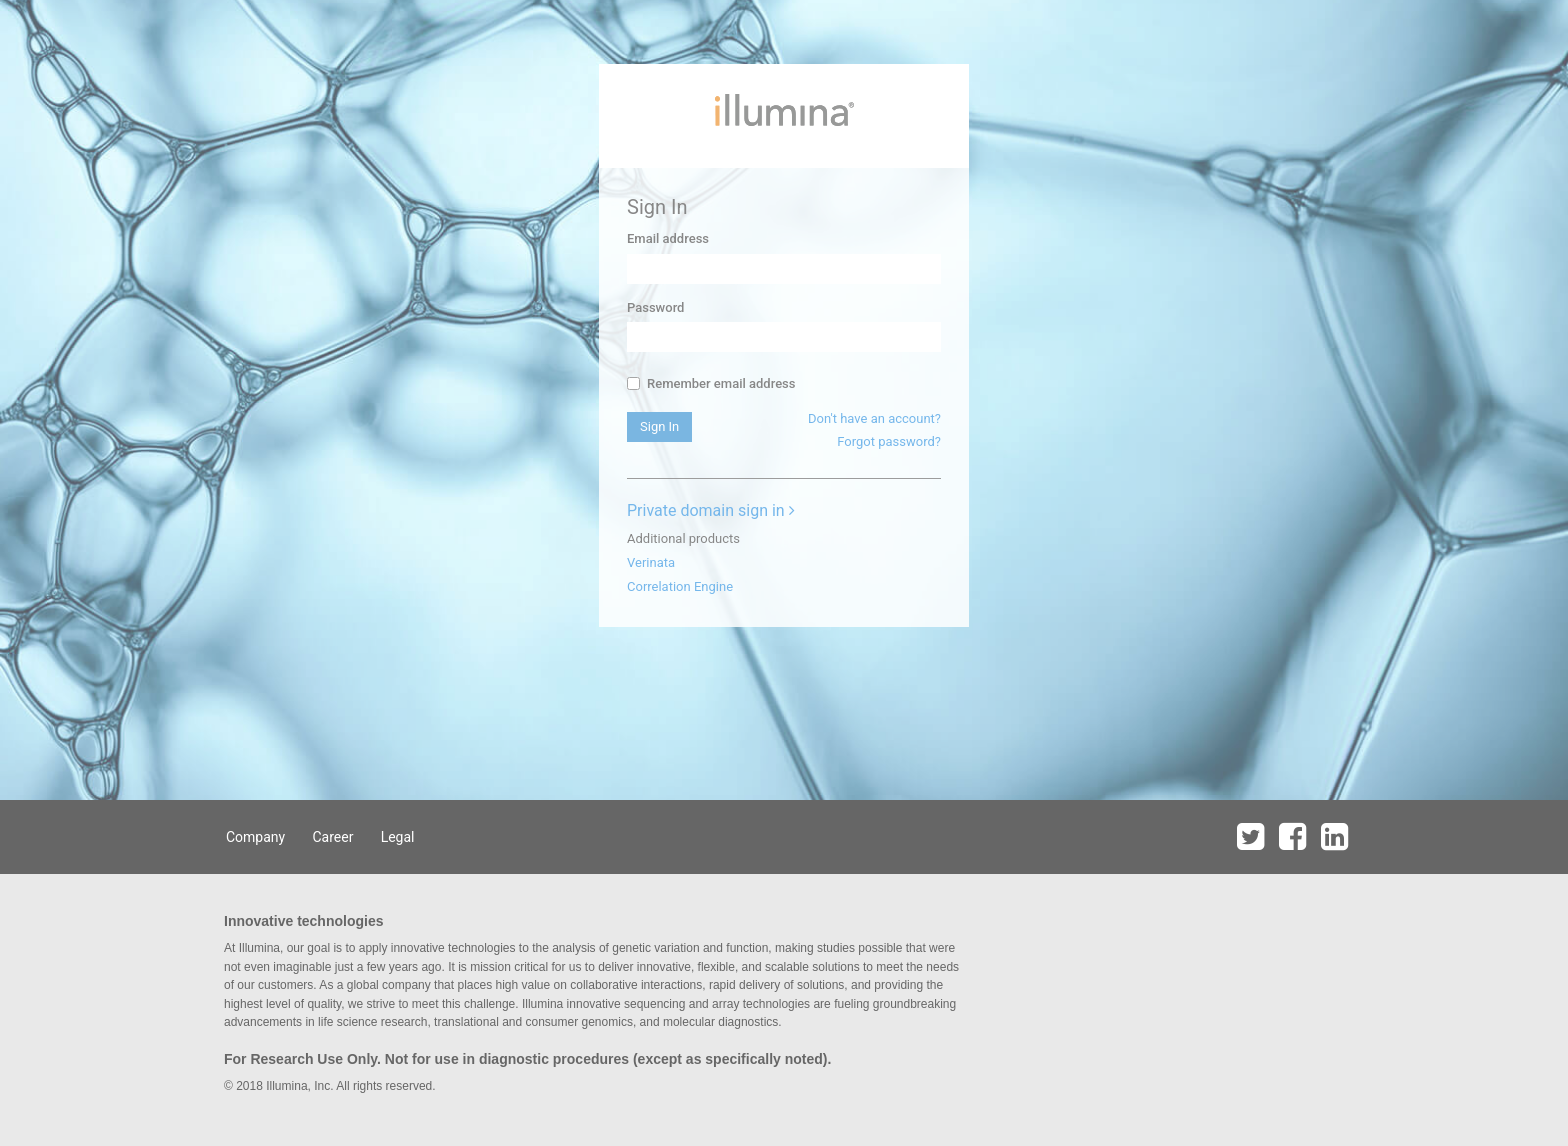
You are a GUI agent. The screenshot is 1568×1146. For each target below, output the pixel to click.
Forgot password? (889, 441)
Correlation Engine (680, 586)
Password (655, 307)
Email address (668, 238)
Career (332, 837)
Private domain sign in (711, 510)
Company (255, 837)
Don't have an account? (874, 418)
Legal (398, 837)
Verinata (651, 562)
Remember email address (711, 383)
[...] (633, 383)
